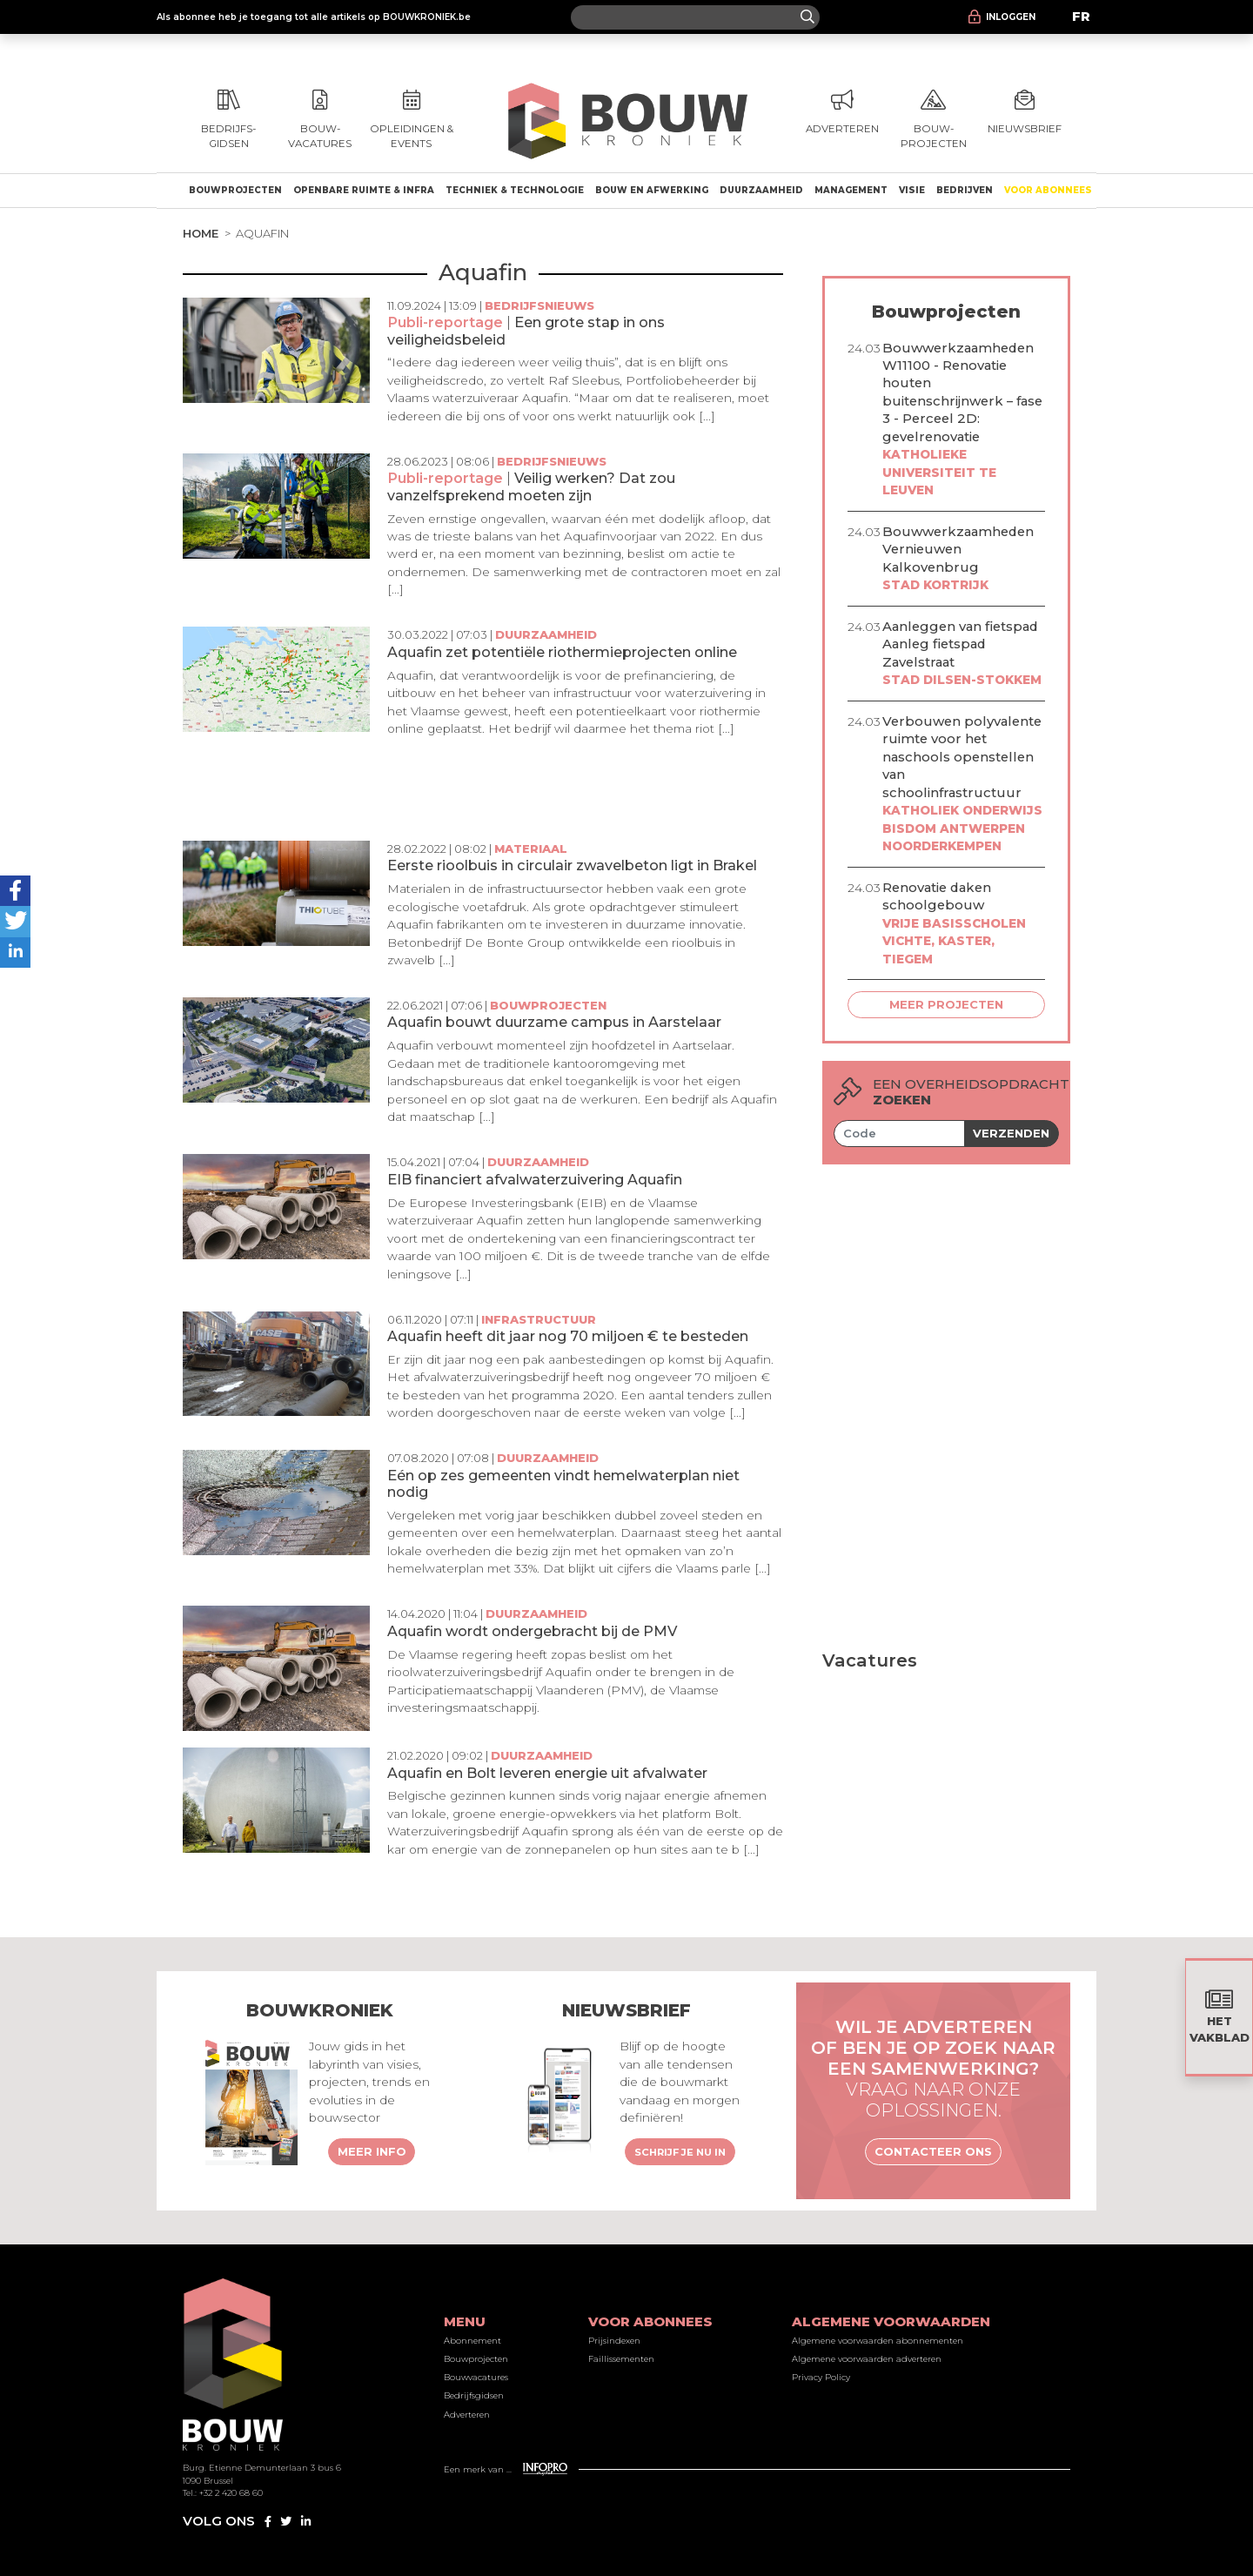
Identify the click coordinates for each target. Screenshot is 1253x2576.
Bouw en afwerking (651, 190)
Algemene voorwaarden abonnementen (877, 2340)
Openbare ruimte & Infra (363, 190)
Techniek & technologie (515, 190)
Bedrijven (964, 190)
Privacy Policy (821, 2377)
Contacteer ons (933, 2151)
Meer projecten (946, 1004)
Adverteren (467, 2414)
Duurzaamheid (761, 190)
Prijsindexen (614, 2340)
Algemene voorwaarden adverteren (866, 2359)
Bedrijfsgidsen (474, 2395)
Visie (912, 190)
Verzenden (1011, 1133)
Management (851, 190)
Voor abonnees (1048, 190)
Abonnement (472, 2340)
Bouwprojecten (235, 190)
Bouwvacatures (476, 2377)
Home (200, 233)
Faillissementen (621, 2359)
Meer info (372, 2151)
